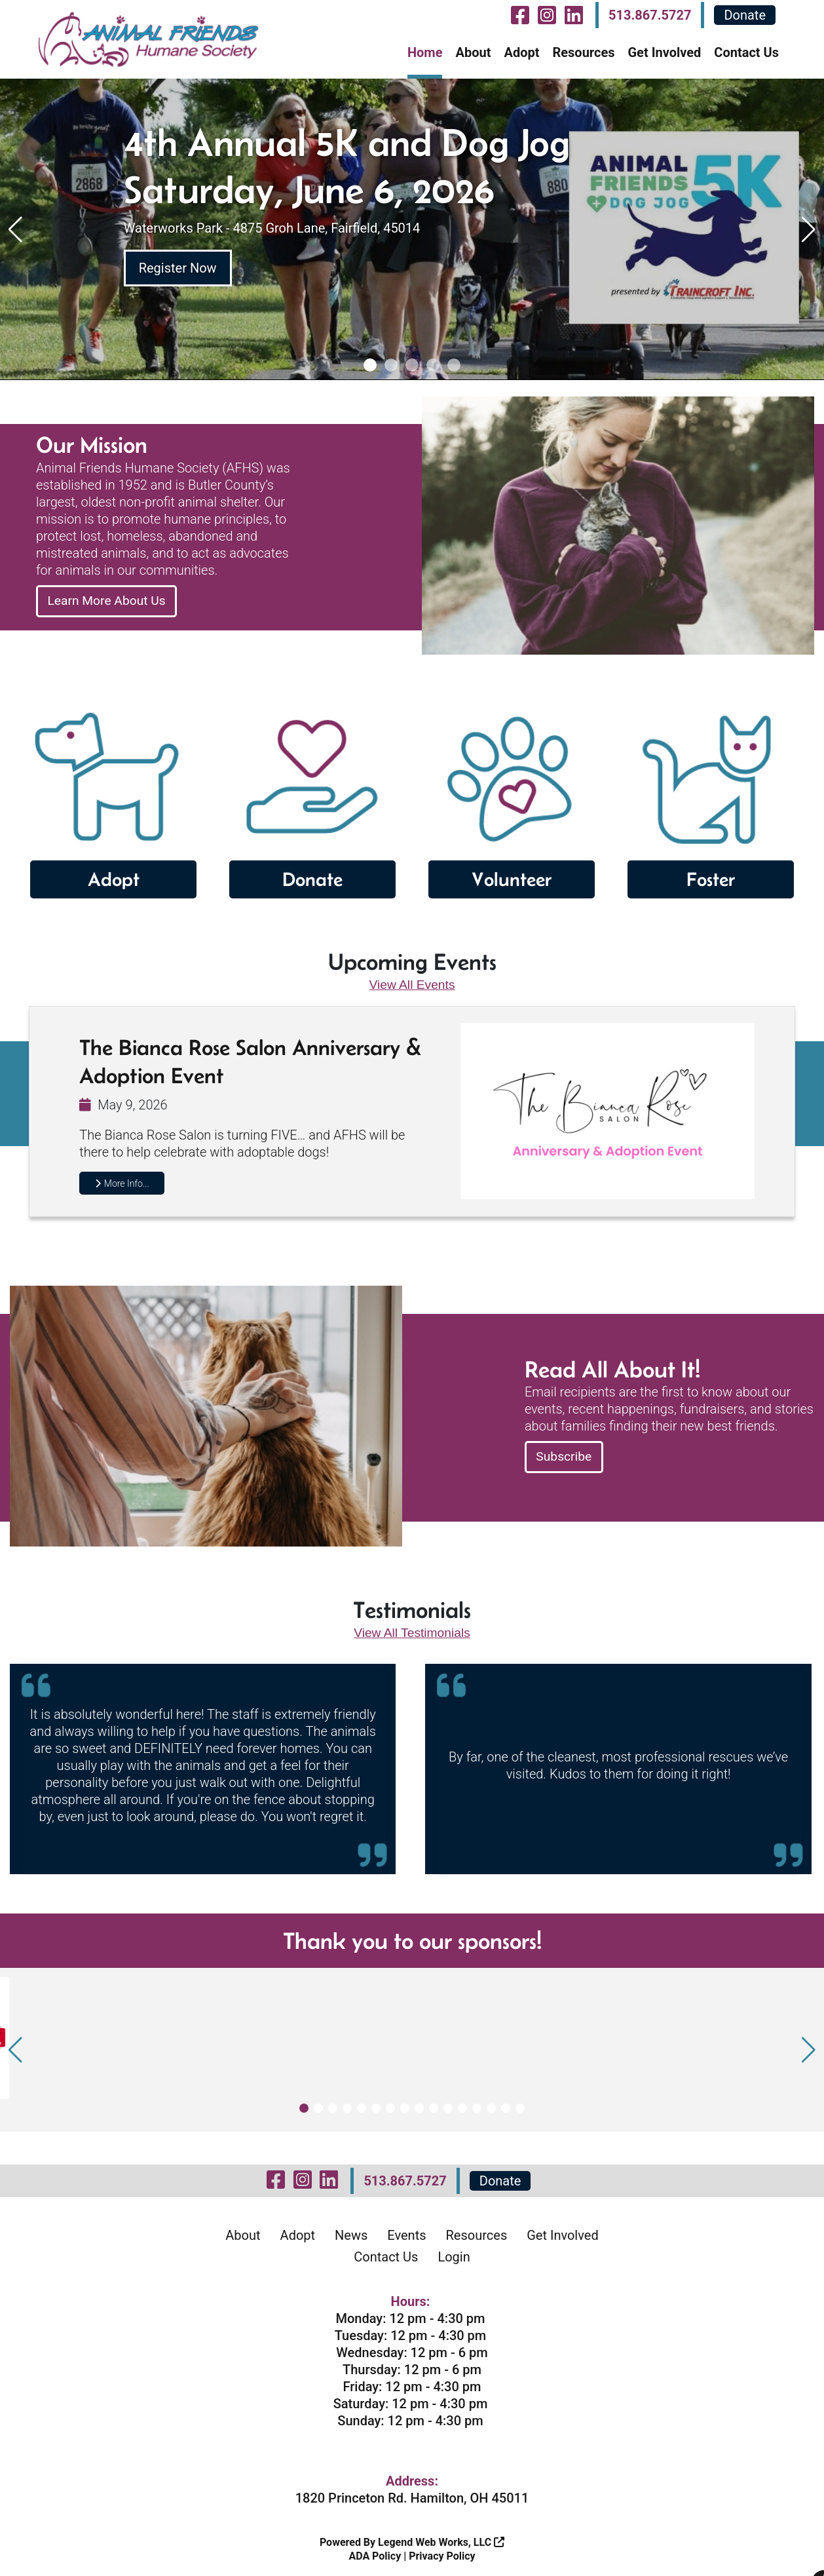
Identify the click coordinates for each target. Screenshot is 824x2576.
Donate (745, 15)
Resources (583, 52)
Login (454, 2253)
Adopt (521, 52)
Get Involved (664, 52)
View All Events (412, 980)
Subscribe (565, 1454)
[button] (370, 365)
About (473, 52)
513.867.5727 (650, 15)
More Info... (122, 1179)
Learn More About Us (109, 601)
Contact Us (746, 52)
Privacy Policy (442, 2553)
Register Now (178, 268)
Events (406, 2232)
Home (425, 52)
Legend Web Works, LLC (441, 2539)
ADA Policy (374, 2553)
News (351, 2232)
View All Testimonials (412, 1629)
